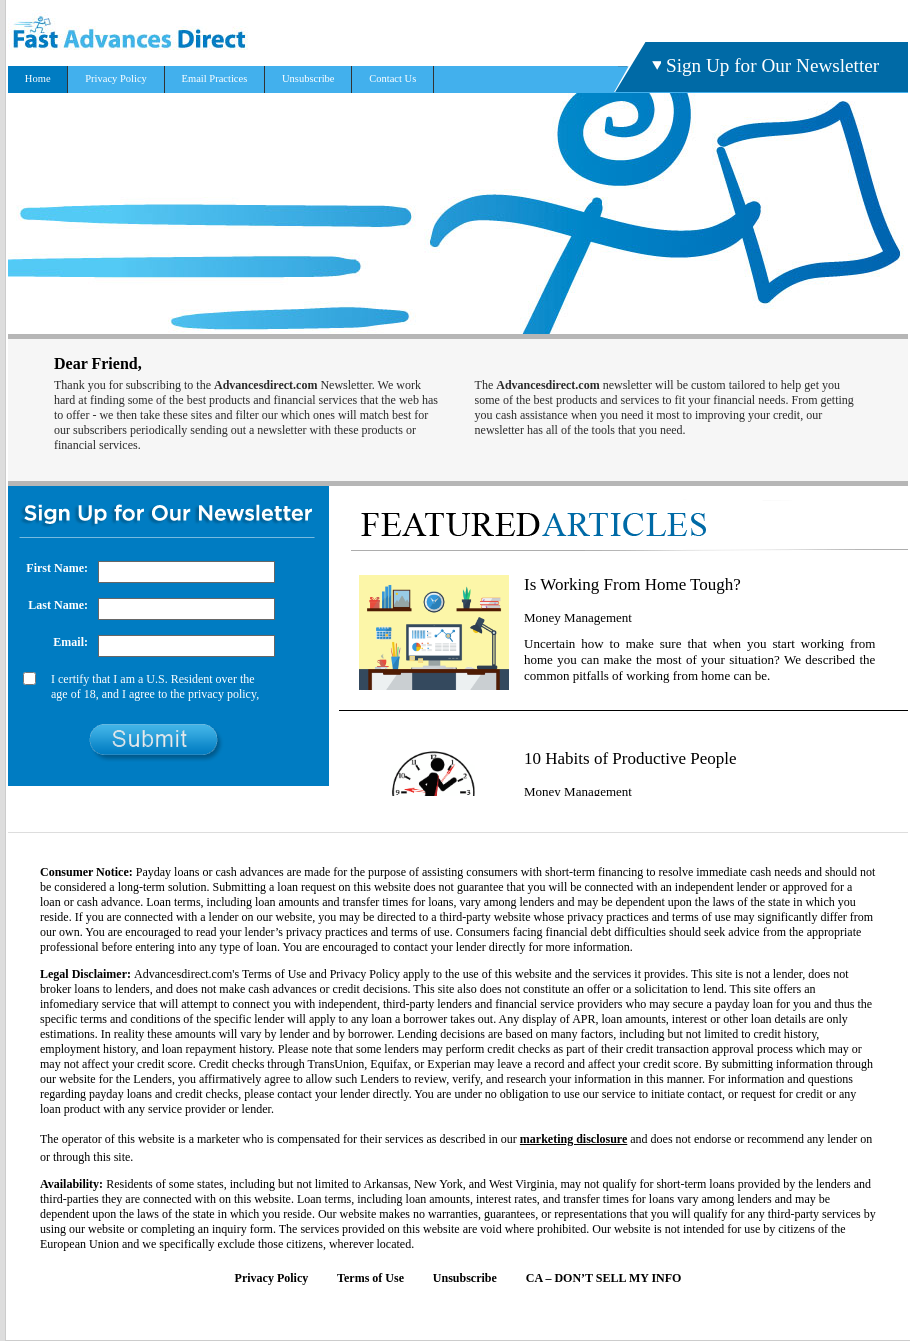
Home (38, 78)
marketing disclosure (573, 1139)
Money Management (578, 617)
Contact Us (392, 78)
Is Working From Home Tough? (632, 584)
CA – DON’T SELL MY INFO (604, 1278)
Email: (70, 642)
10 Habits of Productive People (630, 758)
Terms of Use (370, 1278)
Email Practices (215, 78)
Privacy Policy (116, 78)
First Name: (57, 568)
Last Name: (58, 605)
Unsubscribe (308, 78)
